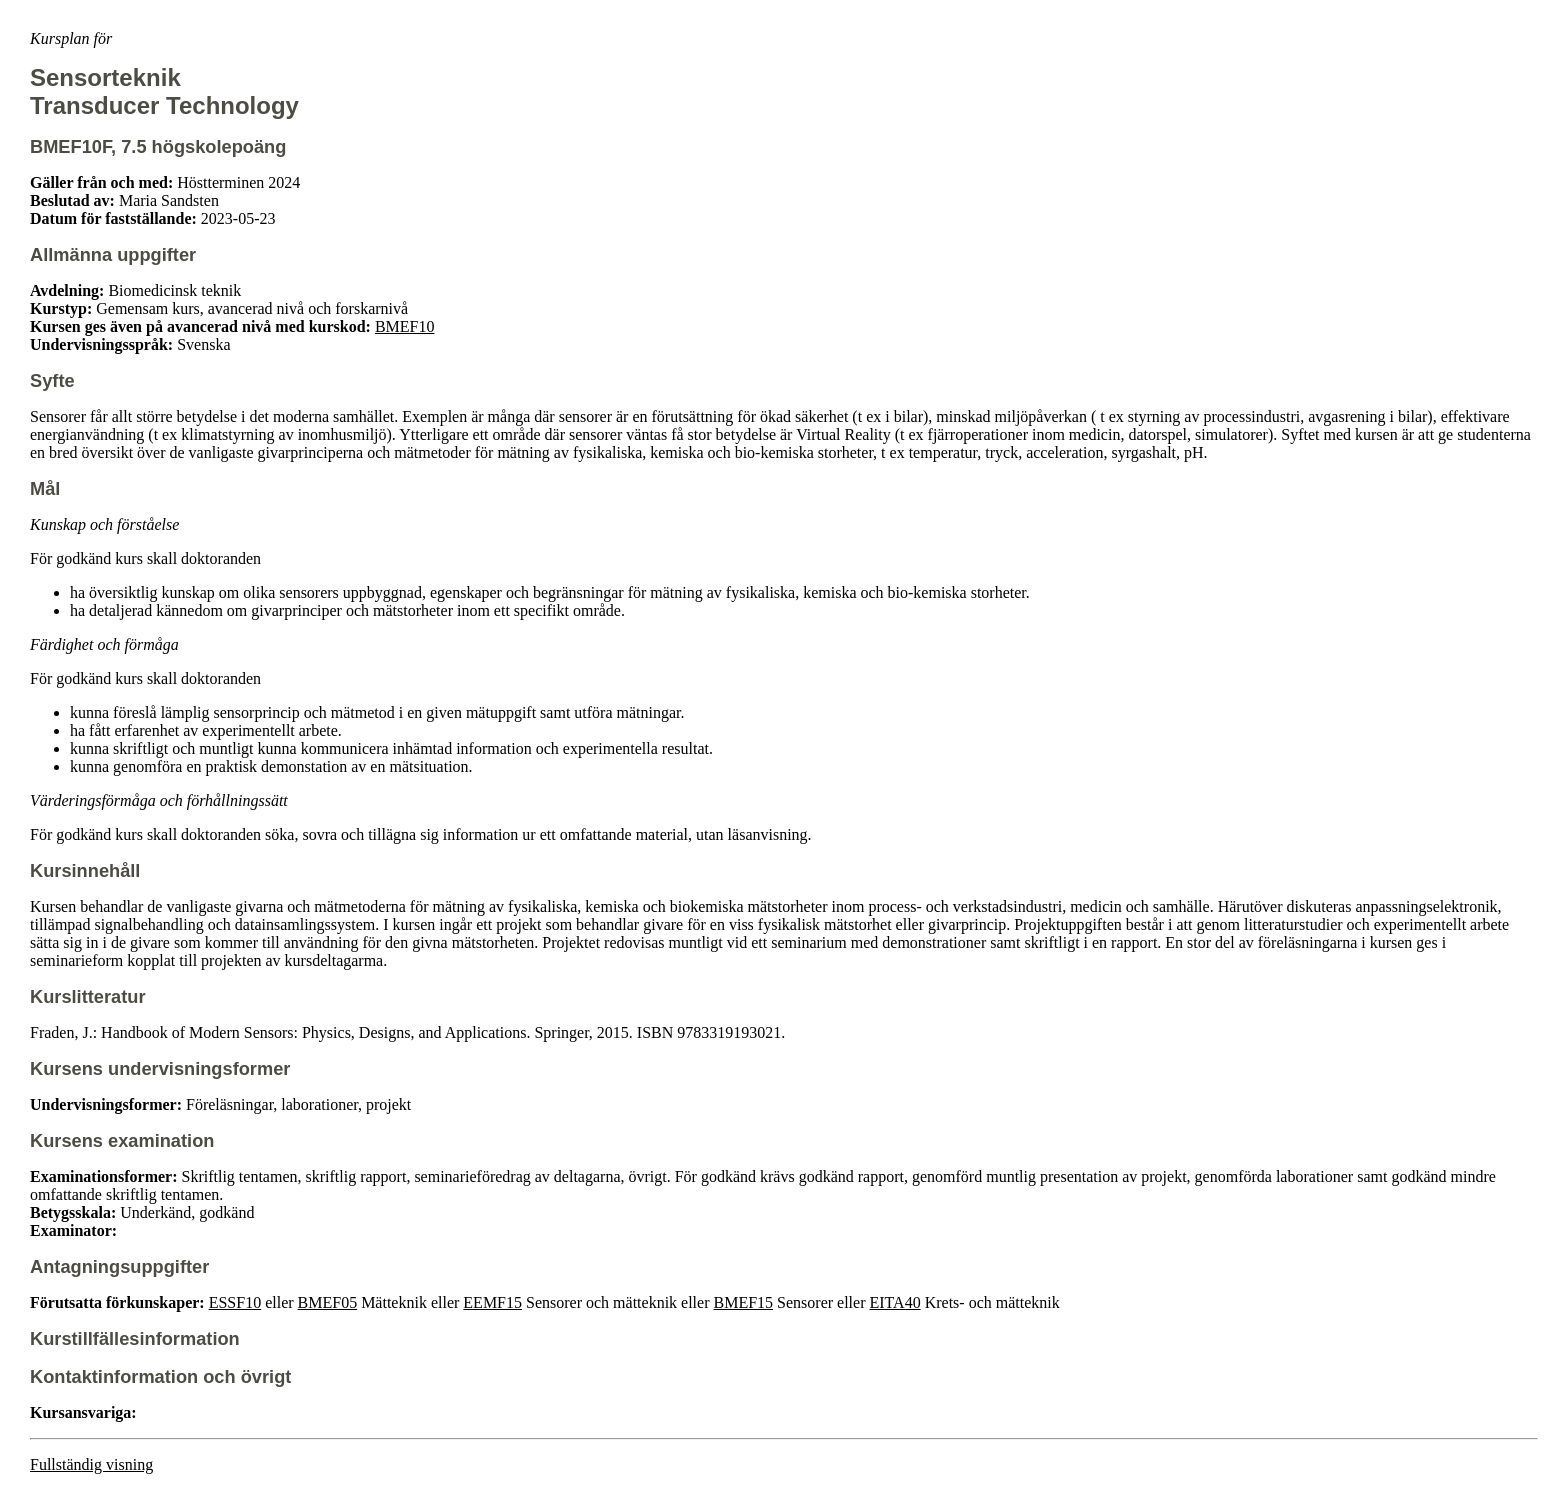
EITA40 (894, 1302)
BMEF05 (328, 1302)
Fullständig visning (91, 1464)
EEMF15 (492, 1302)
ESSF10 (235, 1302)
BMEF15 (744, 1302)
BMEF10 (405, 326)
